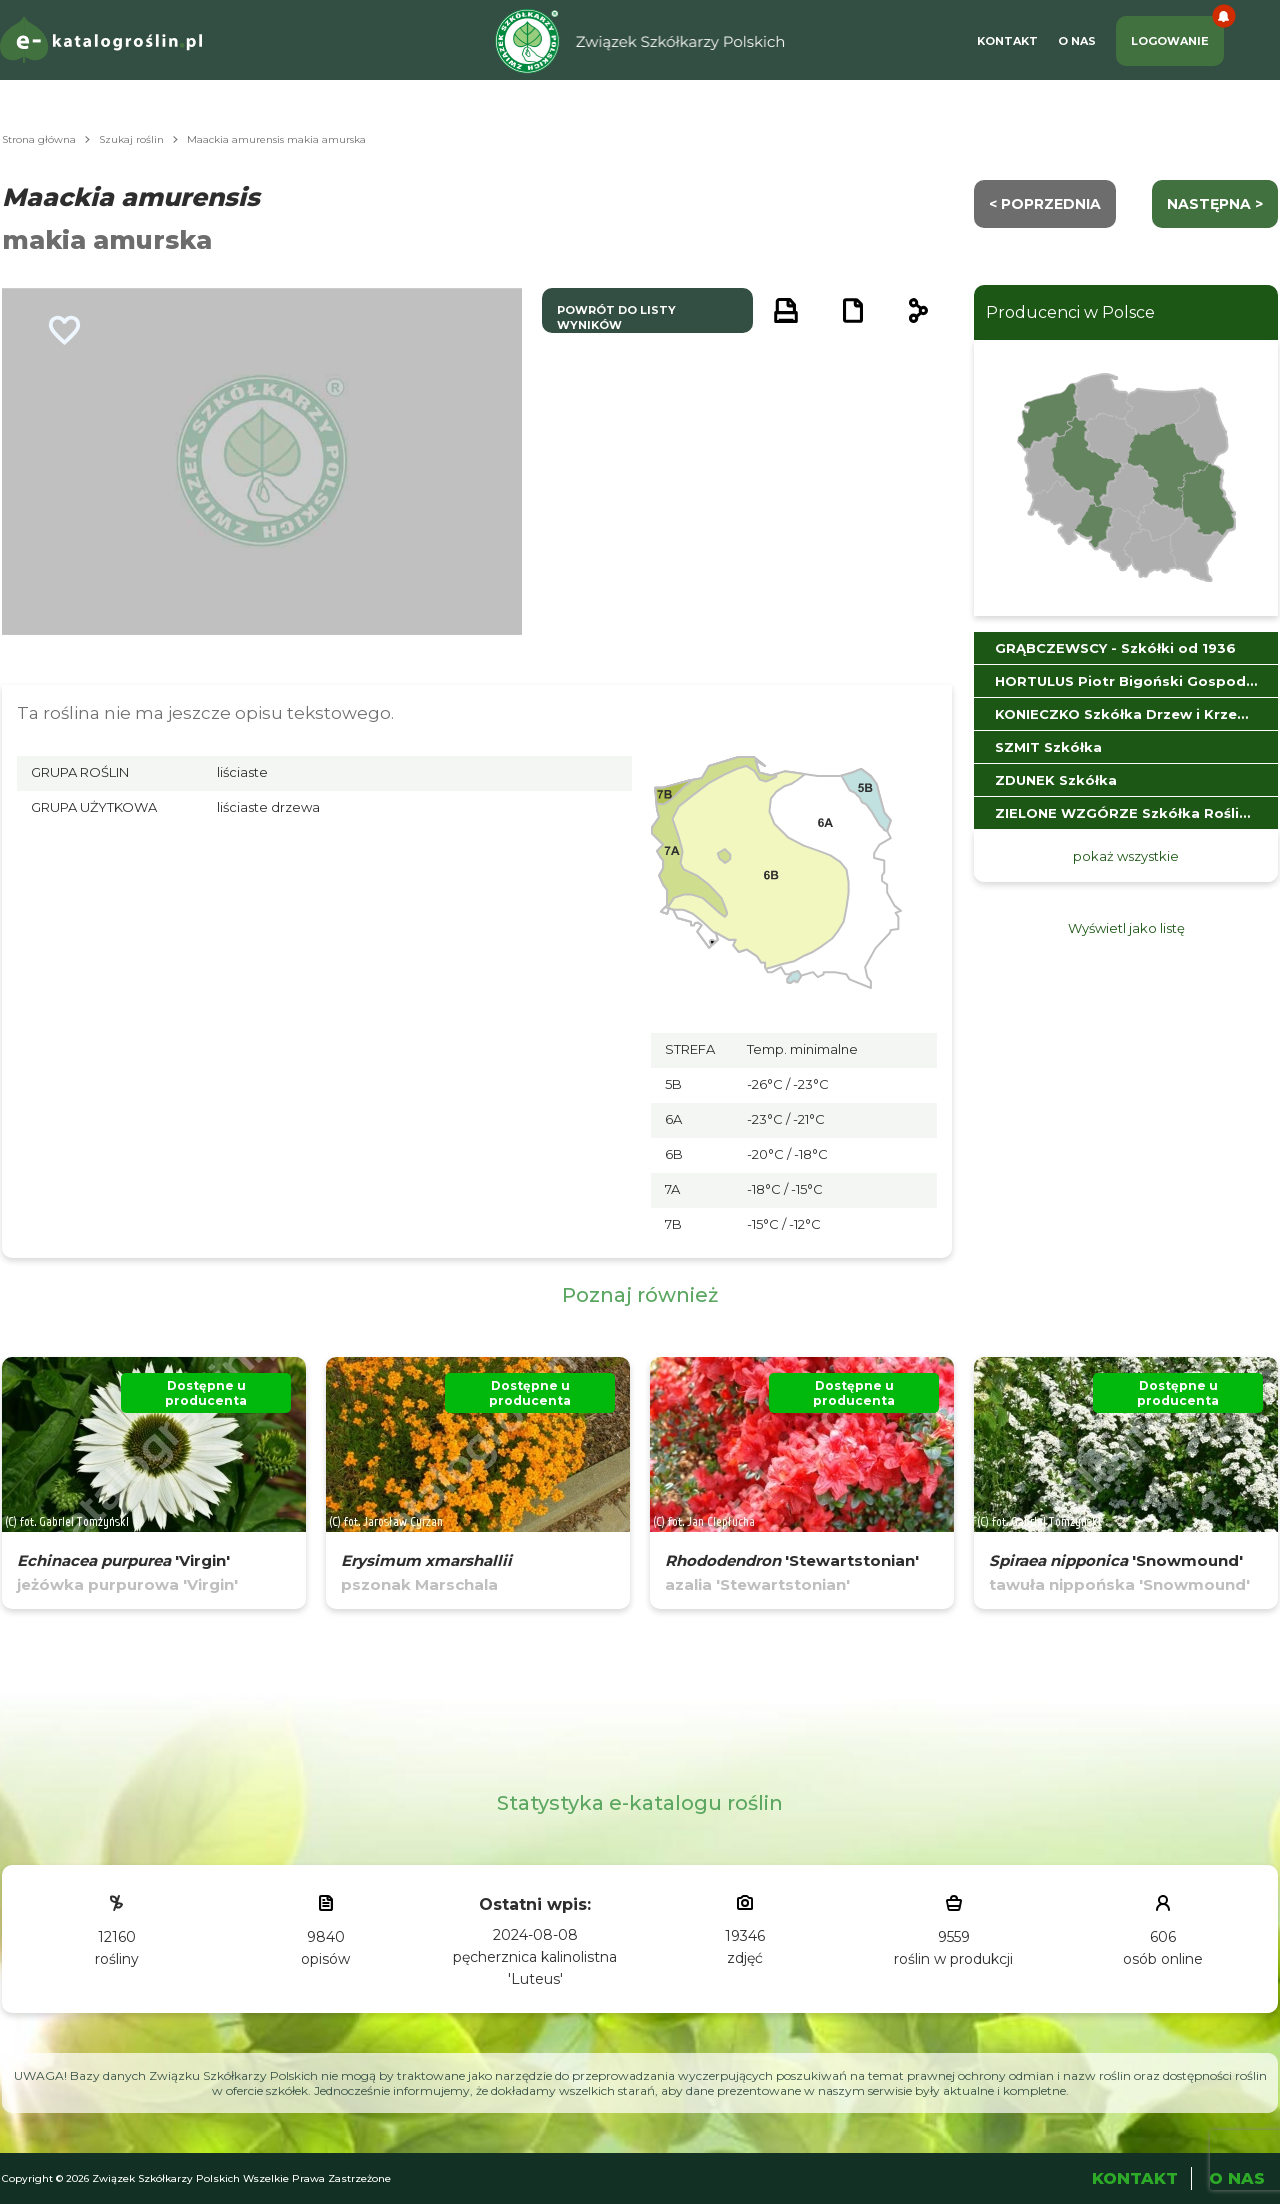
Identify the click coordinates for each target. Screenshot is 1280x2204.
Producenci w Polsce (1070, 312)
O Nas (1077, 41)
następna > (1215, 204)
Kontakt (1007, 41)
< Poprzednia (1045, 204)
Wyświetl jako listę (1126, 928)
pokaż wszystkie (1126, 856)
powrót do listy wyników (616, 317)
